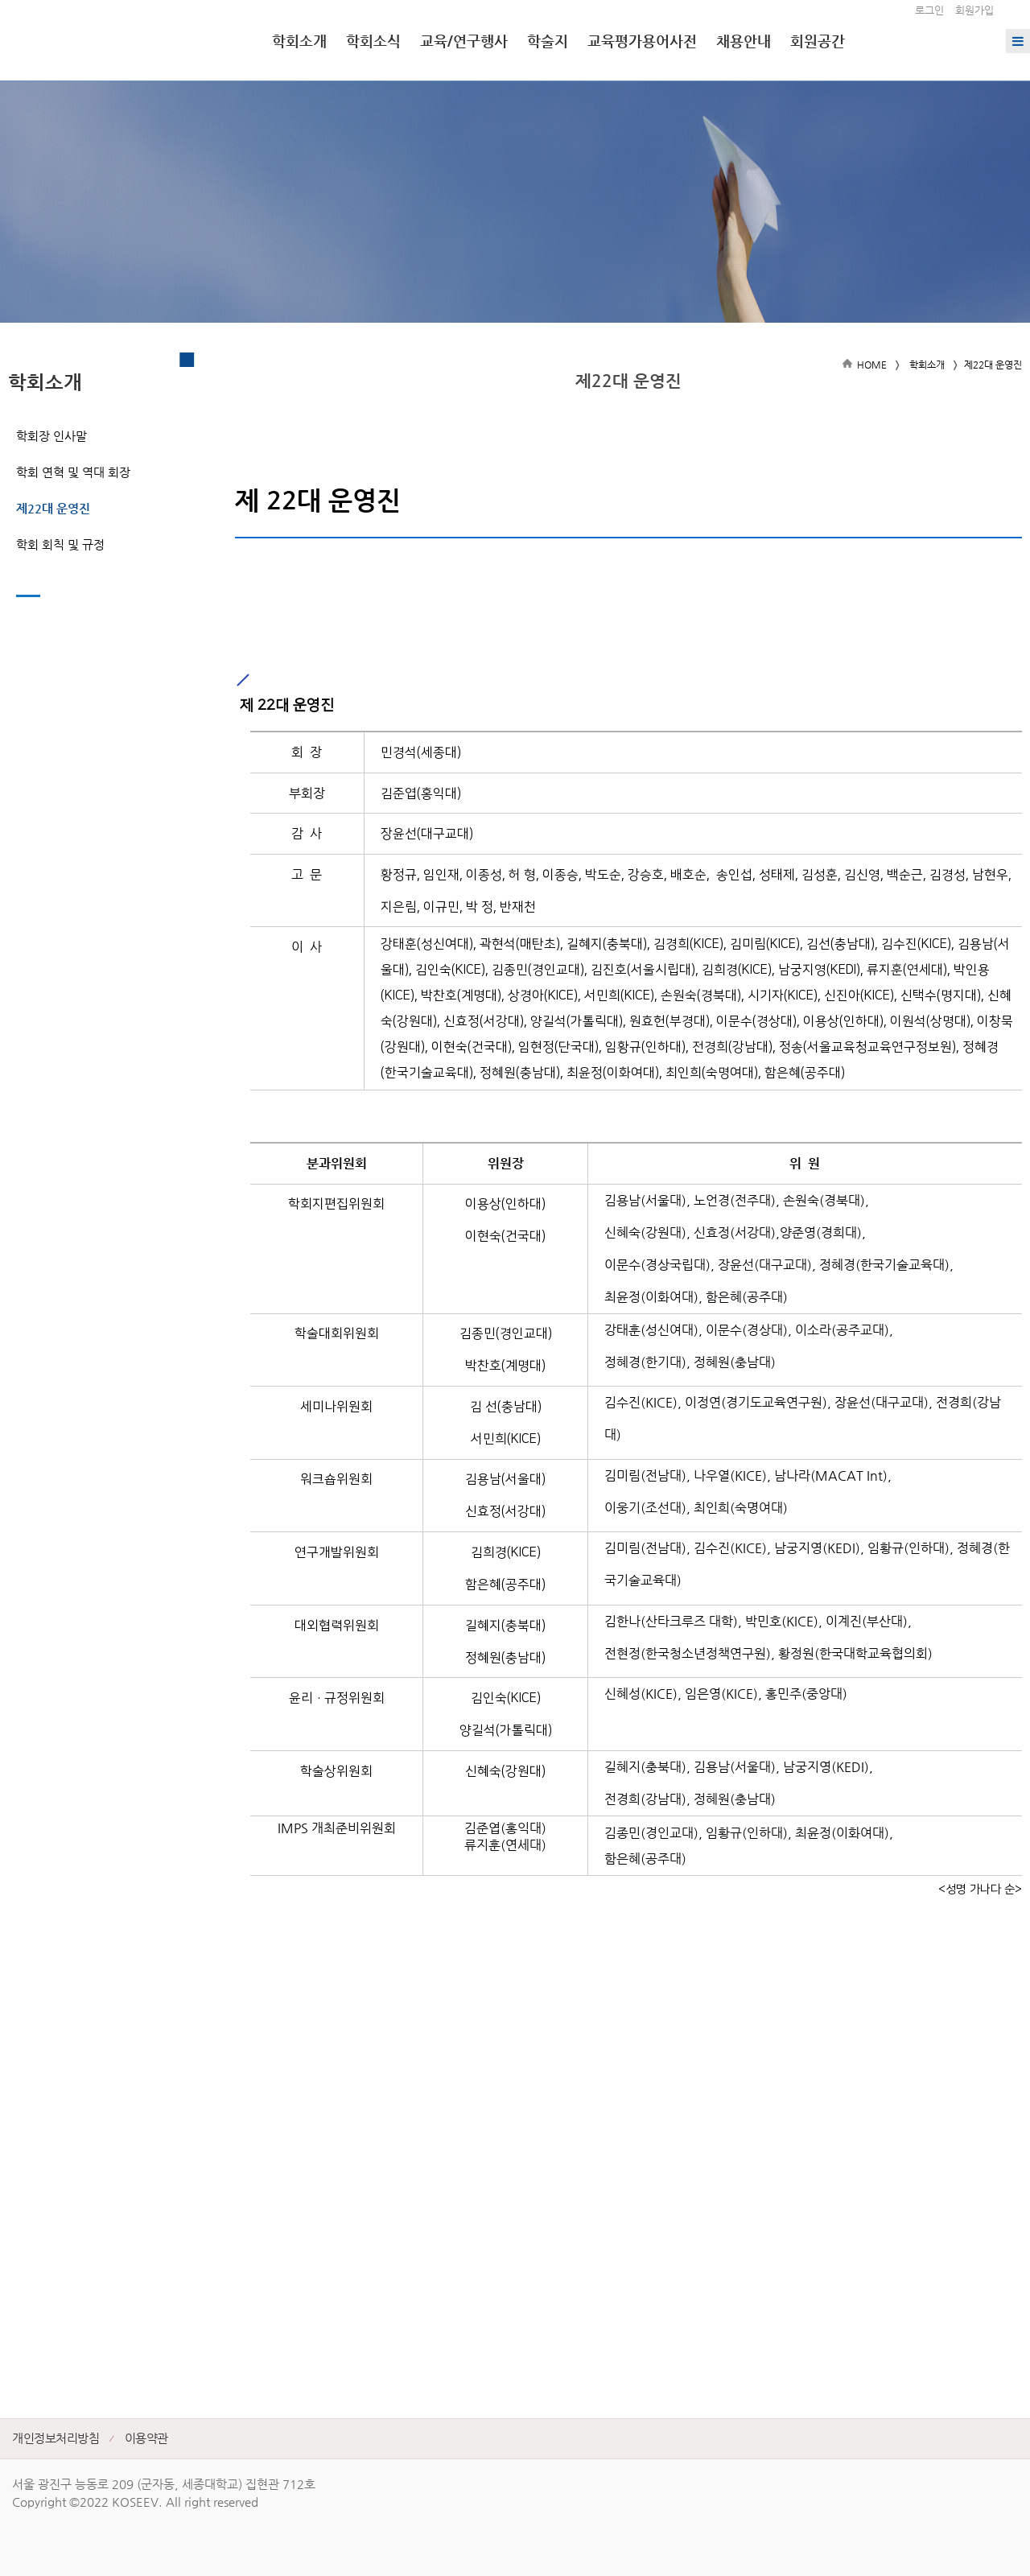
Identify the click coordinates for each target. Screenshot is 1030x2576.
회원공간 (817, 40)
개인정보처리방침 (55, 2438)
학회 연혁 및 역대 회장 (73, 472)
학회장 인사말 (51, 436)
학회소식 (373, 40)
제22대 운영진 (53, 508)
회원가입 (974, 10)
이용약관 (146, 2438)
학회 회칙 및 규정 (60, 544)
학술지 (547, 40)
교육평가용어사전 (642, 40)
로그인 (929, 10)
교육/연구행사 (464, 40)
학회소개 (299, 40)
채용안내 (743, 40)
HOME (872, 364)
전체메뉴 (1018, 41)
